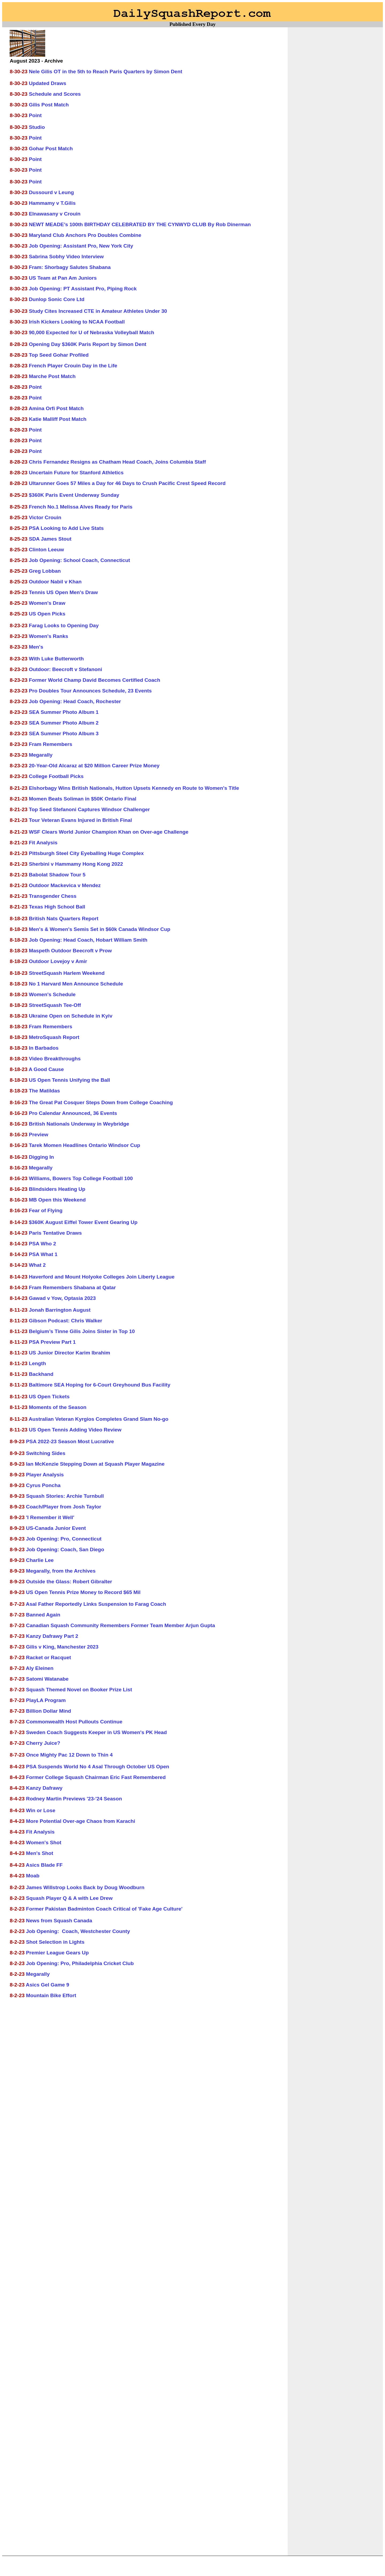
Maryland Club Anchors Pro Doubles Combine (85, 235)
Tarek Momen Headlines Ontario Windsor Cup (84, 1145)
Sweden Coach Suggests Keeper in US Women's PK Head (96, 1732)
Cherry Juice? (43, 1743)
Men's (36, 647)
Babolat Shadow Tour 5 (57, 874)
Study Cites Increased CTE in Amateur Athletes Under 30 (98, 311)
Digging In (41, 1157)
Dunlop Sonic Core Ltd (56, 299)
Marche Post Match (52, 376)
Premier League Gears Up (57, 1952)
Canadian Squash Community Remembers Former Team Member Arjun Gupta (120, 1625)
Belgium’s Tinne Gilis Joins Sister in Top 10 (82, 1331)
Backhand (41, 1374)
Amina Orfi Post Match (56, 408)
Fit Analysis (43, 842)
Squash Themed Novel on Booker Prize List (79, 1689)
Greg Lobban (45, 571)
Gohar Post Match (51, 148)
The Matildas (44, 1090)
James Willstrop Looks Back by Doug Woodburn (85, 1887)
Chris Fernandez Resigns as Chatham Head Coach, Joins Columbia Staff (117, 462)
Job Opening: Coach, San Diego (65, 1549)
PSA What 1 (43, 1254)
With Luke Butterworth (56, 658)
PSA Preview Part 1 (52, 1342)
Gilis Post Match (49, 104)
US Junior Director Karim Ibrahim (69, 1353)
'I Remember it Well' (50, 1517)
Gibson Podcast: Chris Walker (65, 1320)
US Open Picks (47, 614)
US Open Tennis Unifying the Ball (69, 1080)
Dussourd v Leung (51, 192)
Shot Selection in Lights (55, 1942)
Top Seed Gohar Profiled (59, 355)
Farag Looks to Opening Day (64, 625)
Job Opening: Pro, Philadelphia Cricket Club (80, 1963)
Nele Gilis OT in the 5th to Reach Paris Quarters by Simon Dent (105, 71)
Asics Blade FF (44, 1865)
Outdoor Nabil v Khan (55, 581)
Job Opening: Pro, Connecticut (63, 1539)
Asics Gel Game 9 (47, 1985)
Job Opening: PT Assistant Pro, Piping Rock (83, 288)
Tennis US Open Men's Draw (63, 592)
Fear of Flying (46, 1210)
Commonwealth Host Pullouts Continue (74, 1721)
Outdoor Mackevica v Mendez (65, 885)
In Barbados (44, 1048)
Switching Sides (45, 1453)
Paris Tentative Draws (55, 1233)
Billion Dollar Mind (48, 1711)
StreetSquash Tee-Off (55, 1005)
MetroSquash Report (54, 1037)
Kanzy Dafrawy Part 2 (52, 1636)
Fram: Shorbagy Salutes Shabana (70, 267)
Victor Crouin (45, 517)
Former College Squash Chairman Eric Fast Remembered (96, 1777)
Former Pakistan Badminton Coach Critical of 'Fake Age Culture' (104, 1909)
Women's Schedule (52, 994)
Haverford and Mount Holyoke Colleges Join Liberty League (102, 1277)
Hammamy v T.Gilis (52, 203)
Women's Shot (43, 1842)
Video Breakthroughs (55, 1058)
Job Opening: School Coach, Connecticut (79, 560)
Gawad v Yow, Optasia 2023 (62, 1298)
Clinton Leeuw (46, 549)
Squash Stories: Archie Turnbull (65, 1496)
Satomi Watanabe (47, 1679)
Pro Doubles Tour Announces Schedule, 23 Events (90, 691)
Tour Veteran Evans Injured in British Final (80, 820)
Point (35, 115)
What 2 (37, 1265)
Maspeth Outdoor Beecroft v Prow (70, 950)
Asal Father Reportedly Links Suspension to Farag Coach (96, 1604)
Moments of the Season (57, 1407)
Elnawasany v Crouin (54, 214)
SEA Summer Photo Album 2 (64, 723)
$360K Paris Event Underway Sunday (74, 495)
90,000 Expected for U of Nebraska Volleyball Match (91, 332)
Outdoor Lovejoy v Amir (58, 961)
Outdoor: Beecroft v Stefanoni (65, 669)
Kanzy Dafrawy (44, 1788)
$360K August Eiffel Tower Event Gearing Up (83, 1222)
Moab (32, 1875)
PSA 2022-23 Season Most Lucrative (70, 1441)
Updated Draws (47, 83)
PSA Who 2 (42, 1243)
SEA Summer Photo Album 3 (64, 733)
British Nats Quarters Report (63, 918)
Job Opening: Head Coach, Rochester (75, 701)
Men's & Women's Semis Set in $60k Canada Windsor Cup (99, 929)
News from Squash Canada (59, 1920)
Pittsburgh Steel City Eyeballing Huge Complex (86, 853)
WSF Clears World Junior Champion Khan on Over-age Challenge (108, 832)
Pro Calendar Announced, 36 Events (73, 1113)
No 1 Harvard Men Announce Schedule (76, 984)
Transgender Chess (52, 896)
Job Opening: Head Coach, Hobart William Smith (88, 940)
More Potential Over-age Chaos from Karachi (80, 1821)
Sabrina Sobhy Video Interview (66, 256)
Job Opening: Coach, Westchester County (78, 1931)
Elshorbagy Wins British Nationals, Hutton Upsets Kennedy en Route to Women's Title (134, 788)
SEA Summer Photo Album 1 (64, 712)
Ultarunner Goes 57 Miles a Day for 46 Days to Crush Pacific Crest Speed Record (127, 483)
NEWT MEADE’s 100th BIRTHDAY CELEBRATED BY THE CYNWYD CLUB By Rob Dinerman (140, 224)
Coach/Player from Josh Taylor (63, 1507)
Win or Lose (40, 1810)
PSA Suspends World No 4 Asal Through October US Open (97, 1766)
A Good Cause (46, 1069)
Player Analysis (45, 1474)
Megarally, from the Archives (60, 1571)
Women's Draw (47, 603)
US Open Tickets (49, 1396)
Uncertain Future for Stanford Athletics (76, 472)
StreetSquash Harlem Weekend (67, 973)
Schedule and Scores (55, 94)
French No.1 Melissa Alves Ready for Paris (80, 507)
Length (37, 1363)
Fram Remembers (50, 744)
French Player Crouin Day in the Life (73, 365)
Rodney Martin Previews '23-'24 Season (74, 1798)
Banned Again (43, 1615)
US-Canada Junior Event (56, 1528)
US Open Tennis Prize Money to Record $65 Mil (83, 1592)
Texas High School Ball (57, 907)
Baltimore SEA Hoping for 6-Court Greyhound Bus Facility (99, 1385)
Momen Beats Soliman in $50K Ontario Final (82, 799)
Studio (37, 127)
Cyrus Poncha (43, 1485)
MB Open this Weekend (57, 1200)
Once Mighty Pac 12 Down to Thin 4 (69, 1755)
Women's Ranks (48, 636)
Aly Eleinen (39, 1668)
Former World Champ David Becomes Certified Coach (94, 680)
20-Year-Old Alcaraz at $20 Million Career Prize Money (94, 765)
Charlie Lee (39, 1560)
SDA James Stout (50, 539)
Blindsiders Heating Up (57, 1189)
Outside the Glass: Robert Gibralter (69, 1581)
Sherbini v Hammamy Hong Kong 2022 (76, 864)
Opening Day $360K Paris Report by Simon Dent (87, 344)
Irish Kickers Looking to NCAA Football (77, 322)
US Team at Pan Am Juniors (63, 278)
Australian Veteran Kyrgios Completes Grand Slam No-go (98, 1419)
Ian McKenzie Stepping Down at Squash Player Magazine (95, 1464)
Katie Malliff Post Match (57, 419)
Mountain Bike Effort (51, 1995)
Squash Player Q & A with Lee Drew (69, 1898)
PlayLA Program (46, 1700)
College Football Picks (56, 776)
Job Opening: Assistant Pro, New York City (81, 246)
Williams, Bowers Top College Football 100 (81, 1178)
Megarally (41, 755)
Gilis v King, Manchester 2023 (62, 1647)
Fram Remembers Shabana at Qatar (72, 1287)
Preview (38, 1134)
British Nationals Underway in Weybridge (79, 1124)
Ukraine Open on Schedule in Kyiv (70, 1016)
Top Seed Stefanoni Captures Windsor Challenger (89, 809)
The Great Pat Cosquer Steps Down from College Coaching (101, 1102)
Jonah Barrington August (60, 1310)
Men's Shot (39, 1853)
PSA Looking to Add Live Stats (66, 528)
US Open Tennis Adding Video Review (75, 1430)
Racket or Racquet (48, 1657)
